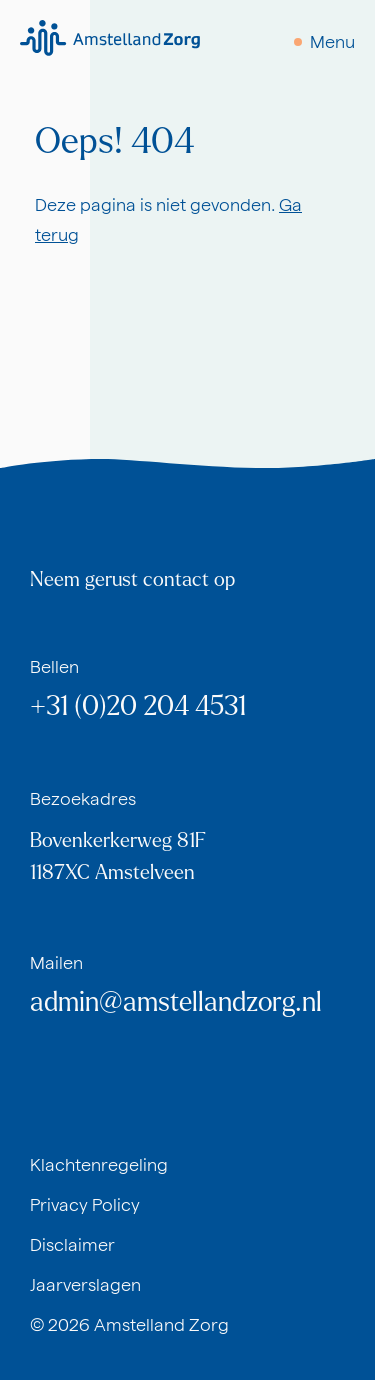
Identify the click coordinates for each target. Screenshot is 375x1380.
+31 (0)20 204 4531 (138, 706)
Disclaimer (72, 1244)
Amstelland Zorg (161, 1324)
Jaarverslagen (85, 1284)
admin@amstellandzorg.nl (176, 1002)
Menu (332, 41)
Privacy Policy (85, 1204)
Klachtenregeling (99, 1164)
